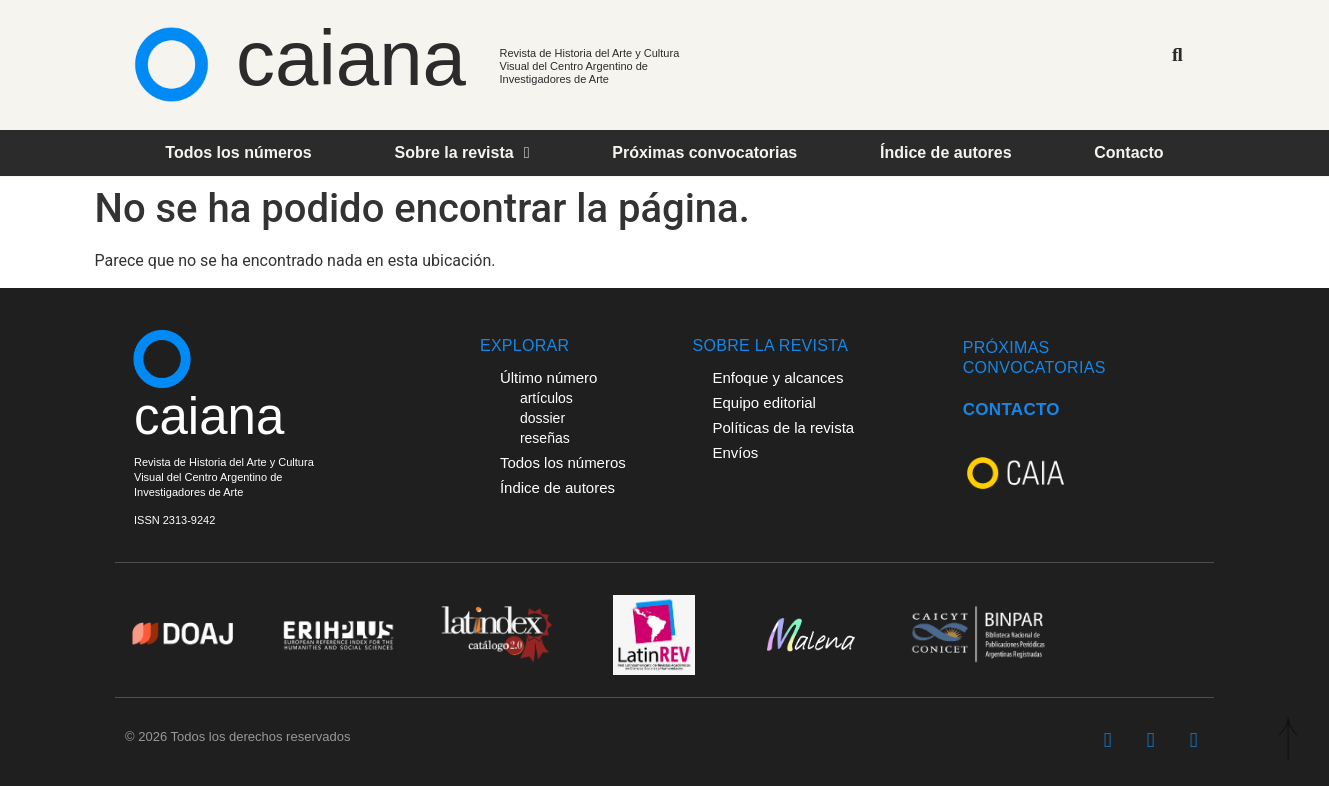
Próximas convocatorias (704, 152)
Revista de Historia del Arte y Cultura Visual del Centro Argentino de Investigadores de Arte (590, 66)
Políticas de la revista (783, 427)
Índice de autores (946, 152)
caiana (351, 58)
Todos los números (238, 152)
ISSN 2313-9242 (174, 520)
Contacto (1128, 152)
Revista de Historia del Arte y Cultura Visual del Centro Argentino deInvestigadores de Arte (224, 477)
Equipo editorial (763, 402)
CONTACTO (1011, 409)
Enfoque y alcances (777, 377)
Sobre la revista (461, 153)
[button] (1177, 54)
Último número (549, 377)
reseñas (545, 438)
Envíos (735, 452)
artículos (546, 398)
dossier (542, 418)
